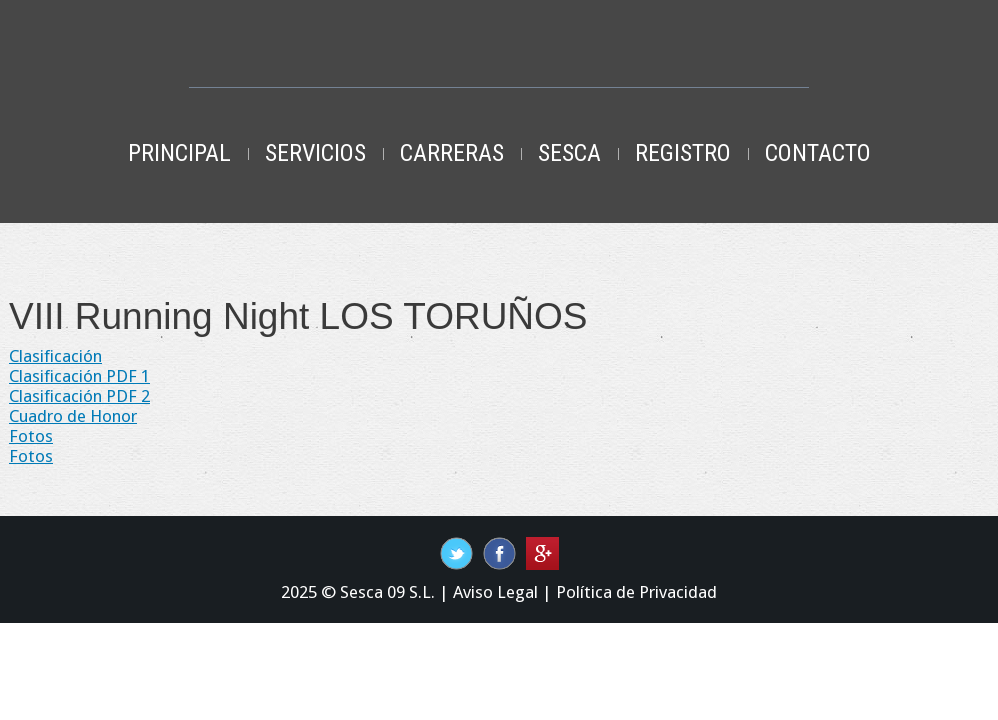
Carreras (452, 153)
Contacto (818, 153)
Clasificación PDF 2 (79, 396)
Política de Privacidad (636, 592)
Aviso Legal (495, 592)
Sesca (569, 153)
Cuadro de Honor (73, 416)
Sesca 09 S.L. (387, 592)
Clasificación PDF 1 (79, 376)
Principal (179, 153)
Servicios (315, 153)
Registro (683, 153)
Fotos (31, 436)
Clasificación (55, 356)
